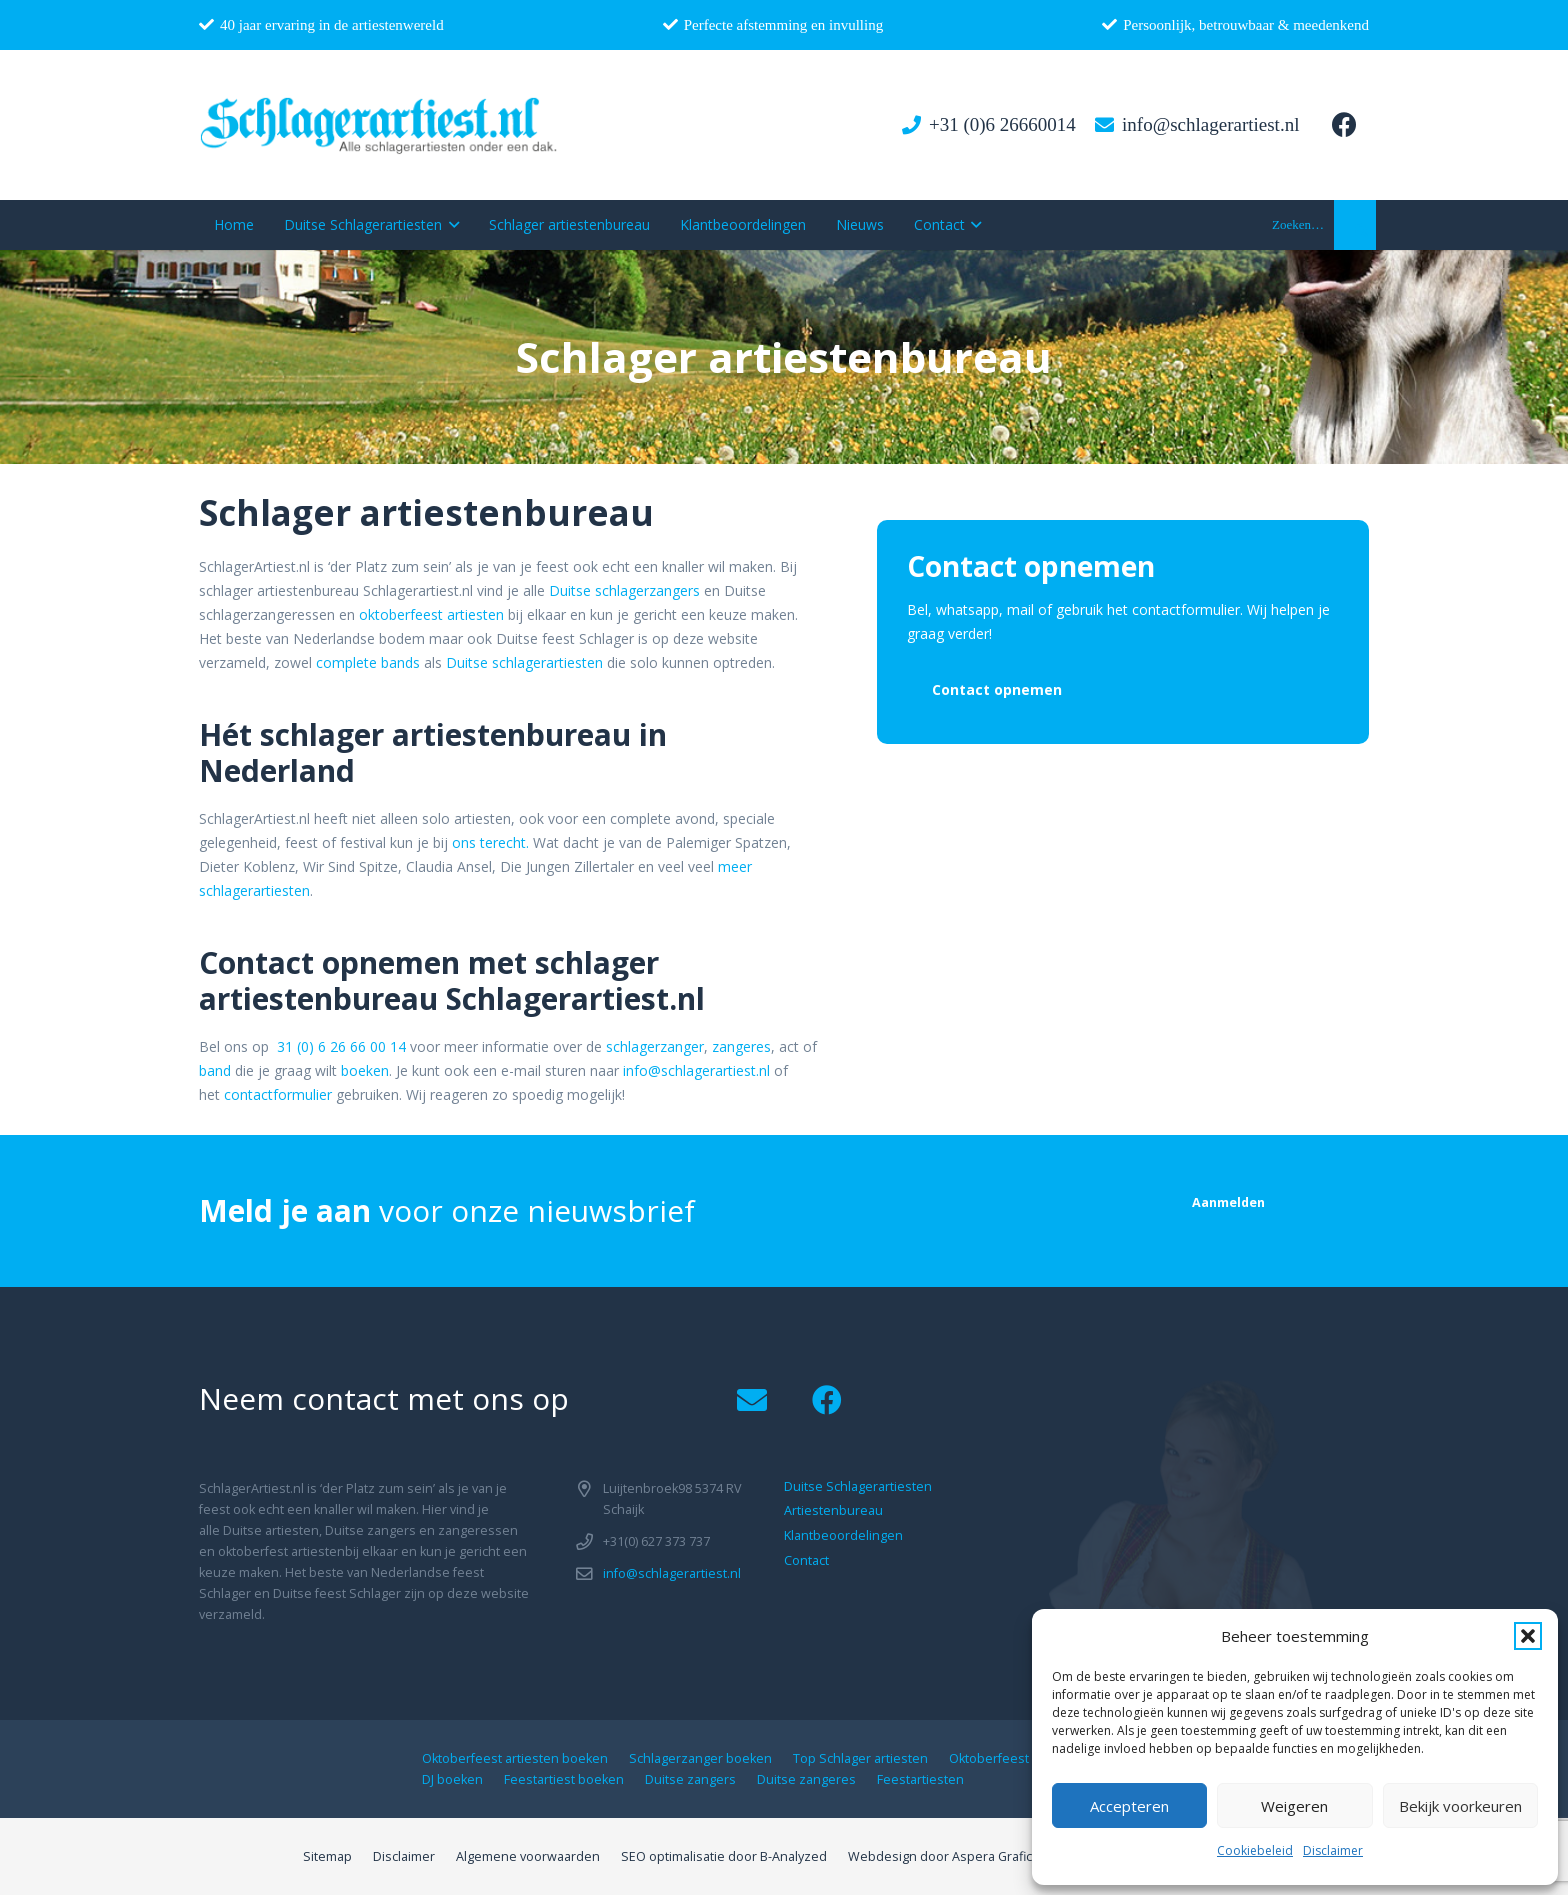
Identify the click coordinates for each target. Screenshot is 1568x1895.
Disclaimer (1333, 1850)
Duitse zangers (690, 1779)
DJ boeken (452, 1779)
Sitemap (327, 1856)
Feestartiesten (920, 1779)
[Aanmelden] (1228, 1202)
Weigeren (1294, 1806)
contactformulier (278, 1094)
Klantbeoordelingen (843, 1535)
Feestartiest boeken (564, 1779)
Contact (806, 1560)
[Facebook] (1344, 125)
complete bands (368, 662)
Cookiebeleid (1255, 1850)
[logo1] (379, 125)
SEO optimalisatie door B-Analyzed (724, 1856)
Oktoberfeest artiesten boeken (515, 1758)
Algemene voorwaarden (528, 1856)
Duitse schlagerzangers (624, 590)
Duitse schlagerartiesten (524, 662)
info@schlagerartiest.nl (696, 1070)
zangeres (741, 1046)
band (215, 1070)
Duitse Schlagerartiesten (858, 1486)
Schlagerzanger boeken (700, 1758)
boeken (365, 1070)
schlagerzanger (655, 1046)
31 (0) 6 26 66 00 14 (341, 1046)
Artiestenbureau (833, 1510)
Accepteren (1129, 1806)
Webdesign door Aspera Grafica (943, 1856)
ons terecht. (490, 842)
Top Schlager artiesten (860, 1758)
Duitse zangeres (806, 1779)
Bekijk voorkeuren (1460, 1806)
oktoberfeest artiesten (431, 614)
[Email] (751, 1400)
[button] (1528, 1636)
